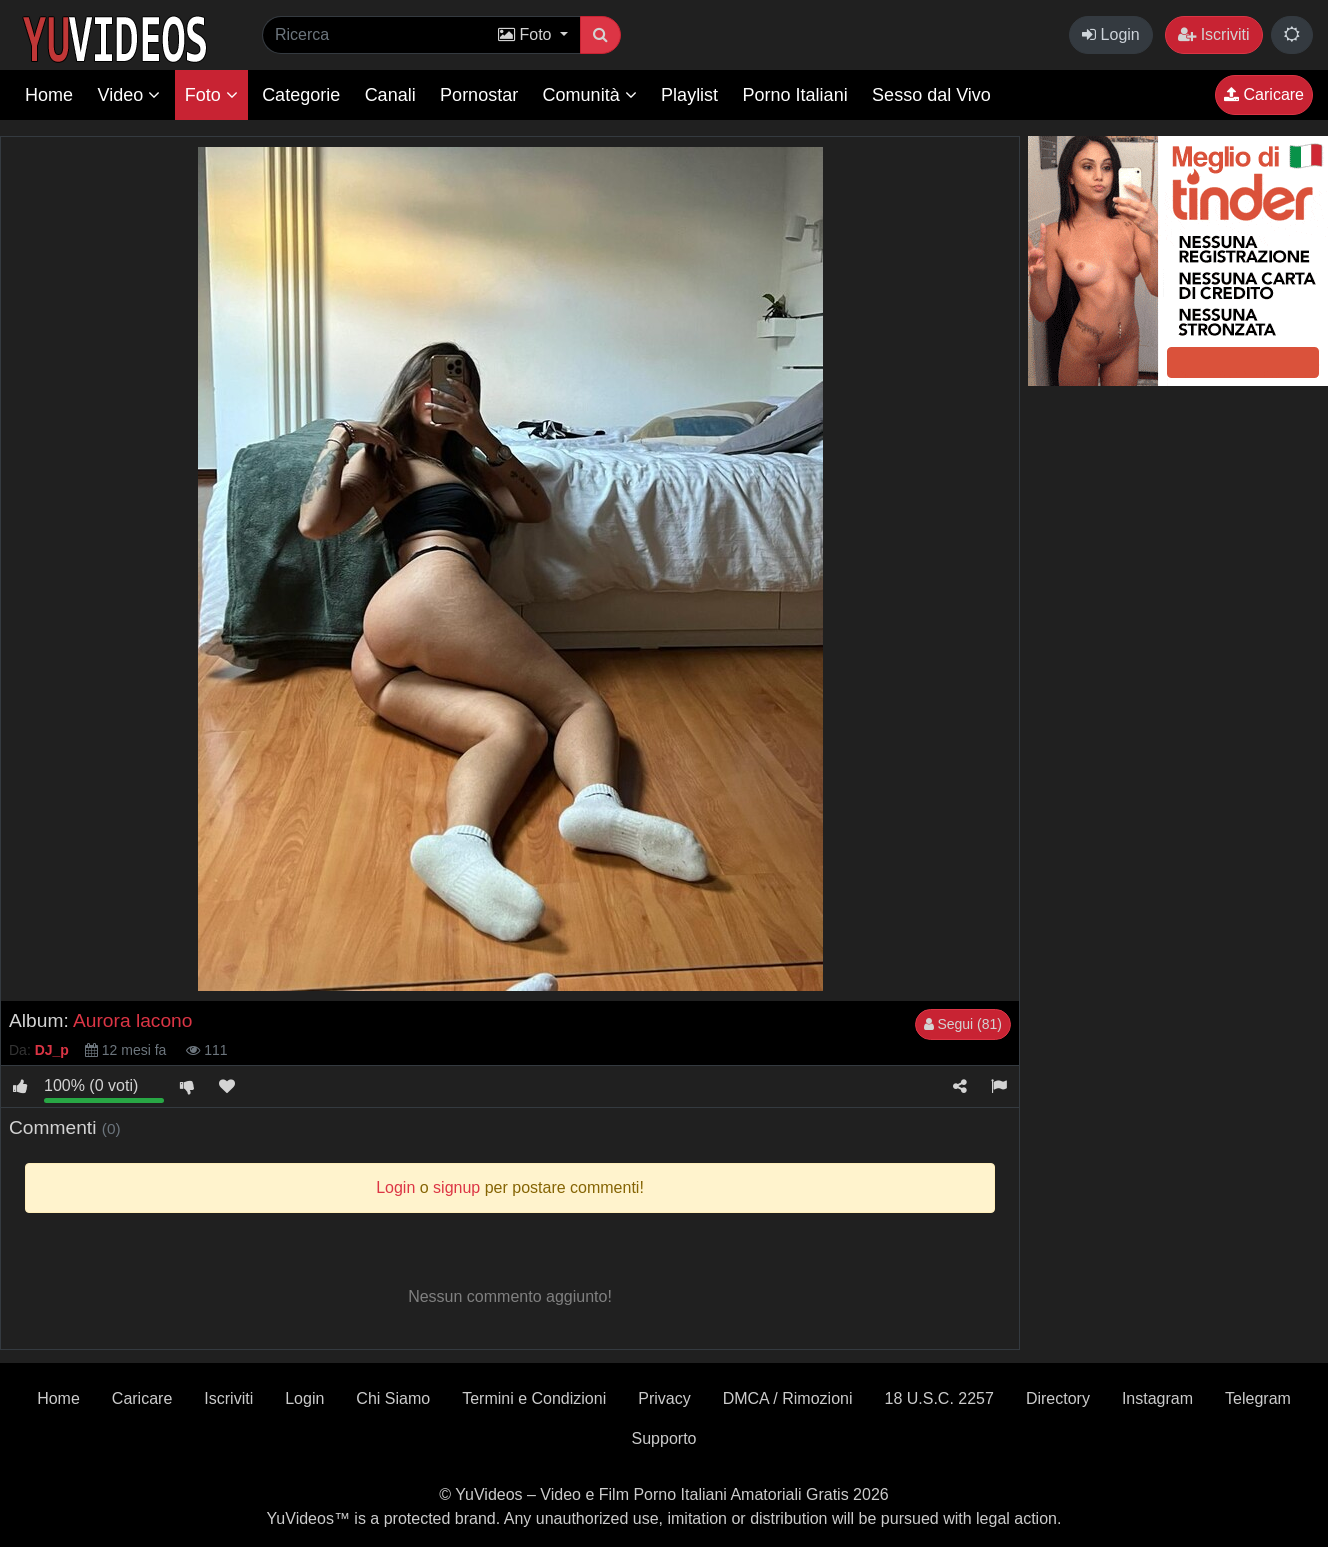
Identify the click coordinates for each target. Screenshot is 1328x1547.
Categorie (301, 95)
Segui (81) (963, 1024)
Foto (211, 95)
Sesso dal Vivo (931, 95)
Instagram (1157, 1398)
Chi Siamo (393, 1398)
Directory (1058, 1398)
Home (49, 95)
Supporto (664, 1438)
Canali (390, 95)
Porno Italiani (795, 95)
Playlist (689, 95)
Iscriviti (1213, 34)
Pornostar (479, 95)
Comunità (590, 95)
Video (128, 95)
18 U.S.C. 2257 (938, 1398)
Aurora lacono (132, 1020)
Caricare (1264, 94)
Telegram (1258, 1398)
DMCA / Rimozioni (788, 1398)
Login (1111, 34)
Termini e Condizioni (534, 1398)
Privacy (664, 1398)
